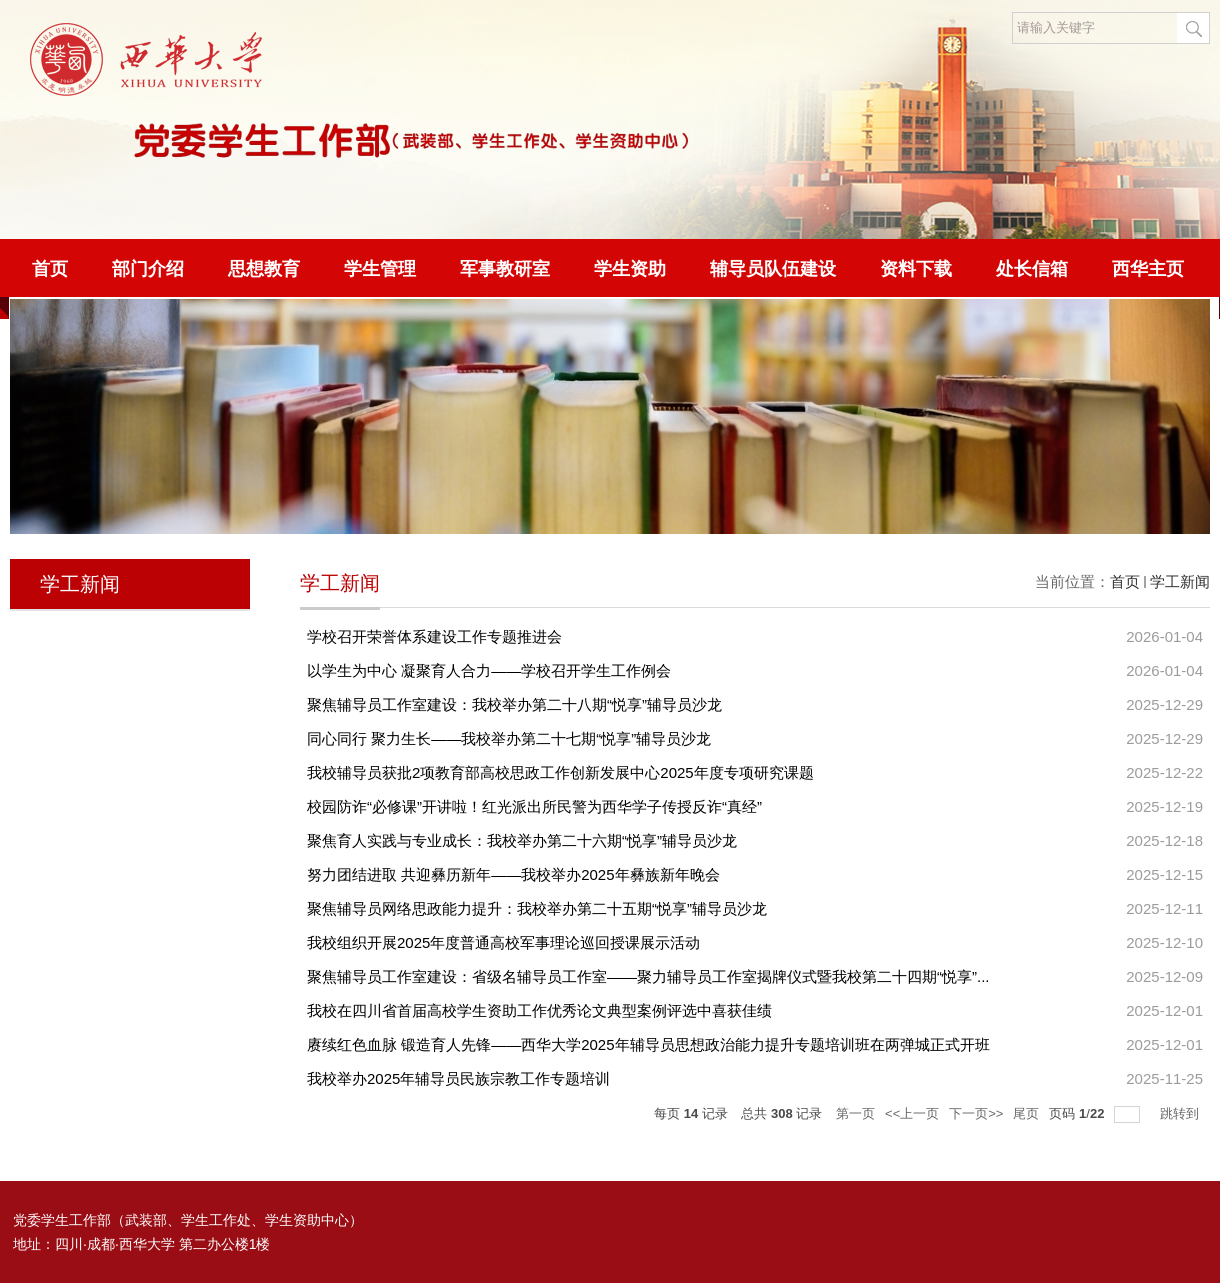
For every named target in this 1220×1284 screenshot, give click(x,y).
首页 (50, 269)
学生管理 (380, 269)
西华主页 (1148, 269)
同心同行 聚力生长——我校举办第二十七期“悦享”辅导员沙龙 (509, 738)
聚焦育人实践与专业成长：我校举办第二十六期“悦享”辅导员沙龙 (522, 840)
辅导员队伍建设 (773, 269)
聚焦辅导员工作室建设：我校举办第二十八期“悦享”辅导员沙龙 (514, 704)
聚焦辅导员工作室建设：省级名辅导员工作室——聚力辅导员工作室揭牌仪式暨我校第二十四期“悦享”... (648, 976)
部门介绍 (148, 269)
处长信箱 (1032, 269)
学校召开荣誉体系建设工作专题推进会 (434, 636)
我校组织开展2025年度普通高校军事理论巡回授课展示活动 (503, 942)
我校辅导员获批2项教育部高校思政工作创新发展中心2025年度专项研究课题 (560, 772)
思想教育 (264, 269)
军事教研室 (505, 269)
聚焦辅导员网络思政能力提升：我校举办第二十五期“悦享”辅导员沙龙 (537, 908)
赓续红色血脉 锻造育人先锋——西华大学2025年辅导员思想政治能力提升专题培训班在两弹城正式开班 (648, 1044)
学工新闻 (1180, 581)
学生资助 (630, 269)
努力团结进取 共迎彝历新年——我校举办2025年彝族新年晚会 (513, 874)
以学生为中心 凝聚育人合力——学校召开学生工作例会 (489, 670)
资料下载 (916, 269)
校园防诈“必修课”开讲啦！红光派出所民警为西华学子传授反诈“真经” (534, 806)
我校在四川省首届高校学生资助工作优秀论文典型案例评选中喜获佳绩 (539, 1010)
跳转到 (1181, 1113)
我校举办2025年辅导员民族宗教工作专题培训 (458, 1078)
